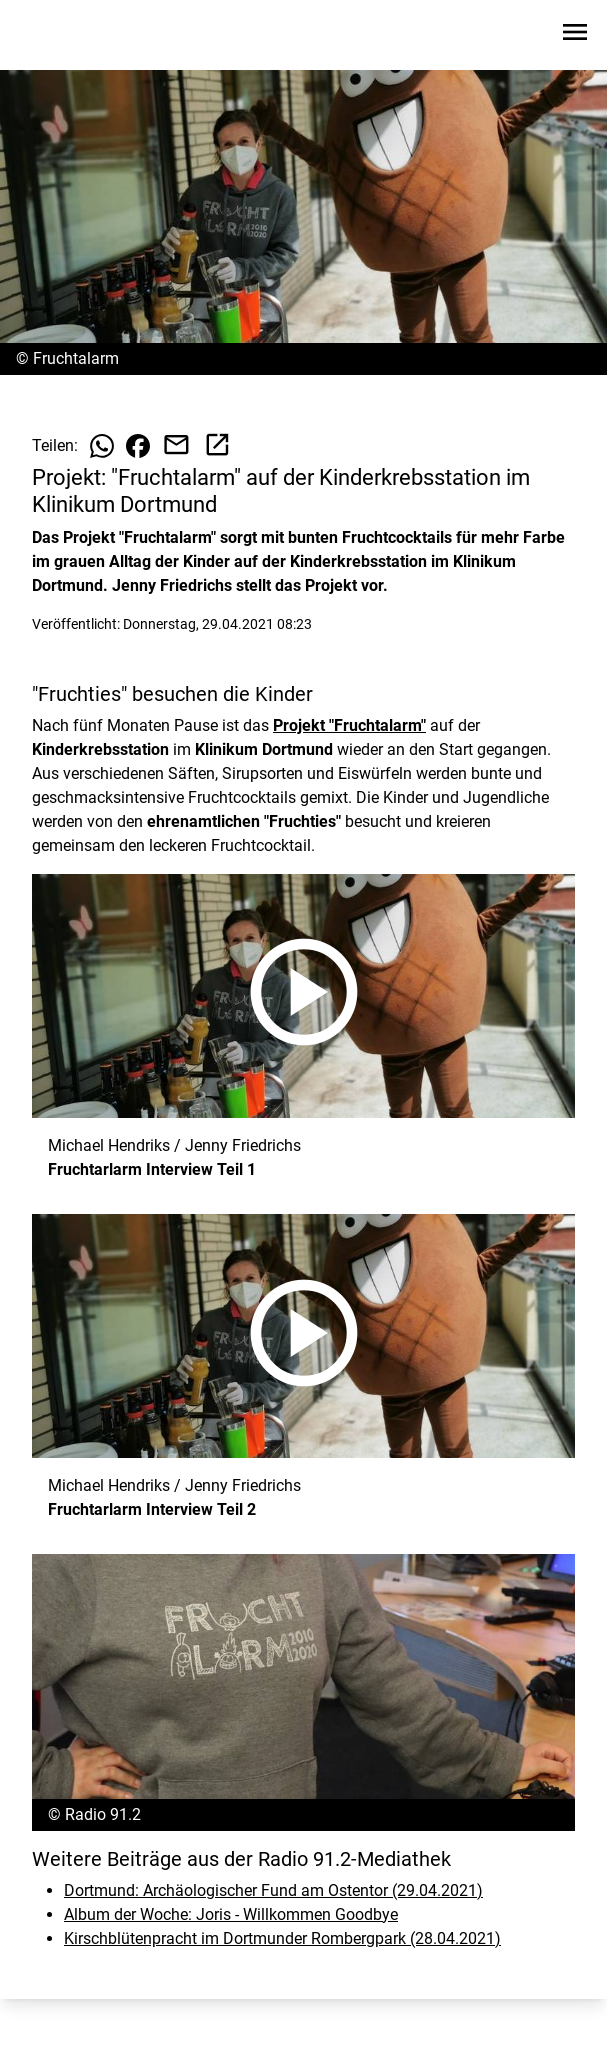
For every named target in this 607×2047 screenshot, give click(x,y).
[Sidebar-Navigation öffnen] (575, 35)
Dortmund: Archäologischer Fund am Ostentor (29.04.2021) (273, 1890)
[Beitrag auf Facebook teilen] (138, 446)
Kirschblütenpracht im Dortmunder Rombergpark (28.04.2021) (282, 1938)
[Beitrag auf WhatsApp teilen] (102, 446)
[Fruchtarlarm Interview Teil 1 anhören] (303, 996)
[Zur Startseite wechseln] (64, 36)
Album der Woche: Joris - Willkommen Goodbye (231, 1914)
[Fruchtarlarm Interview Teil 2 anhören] (303, 1336)
